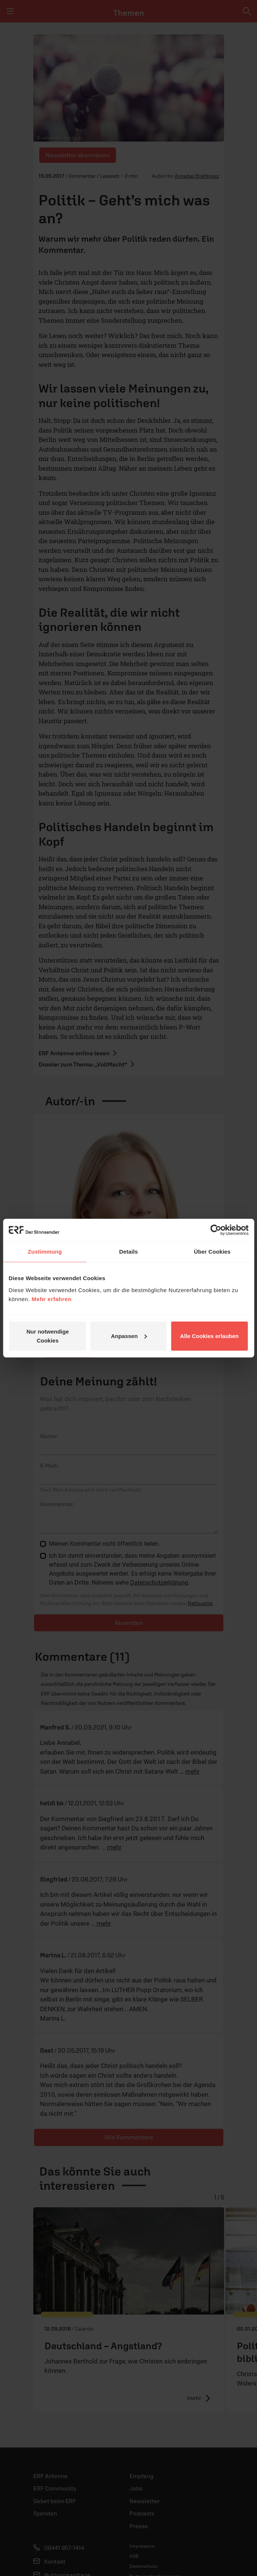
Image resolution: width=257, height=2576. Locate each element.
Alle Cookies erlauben (209, 1335)
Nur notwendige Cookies (48, 1335)
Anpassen (129, 1335)
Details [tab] (128, 1251)
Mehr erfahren (52, 1298)
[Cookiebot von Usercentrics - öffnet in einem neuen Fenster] (215, 1230)
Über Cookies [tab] (212, 1251)
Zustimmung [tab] (45, 1251)
